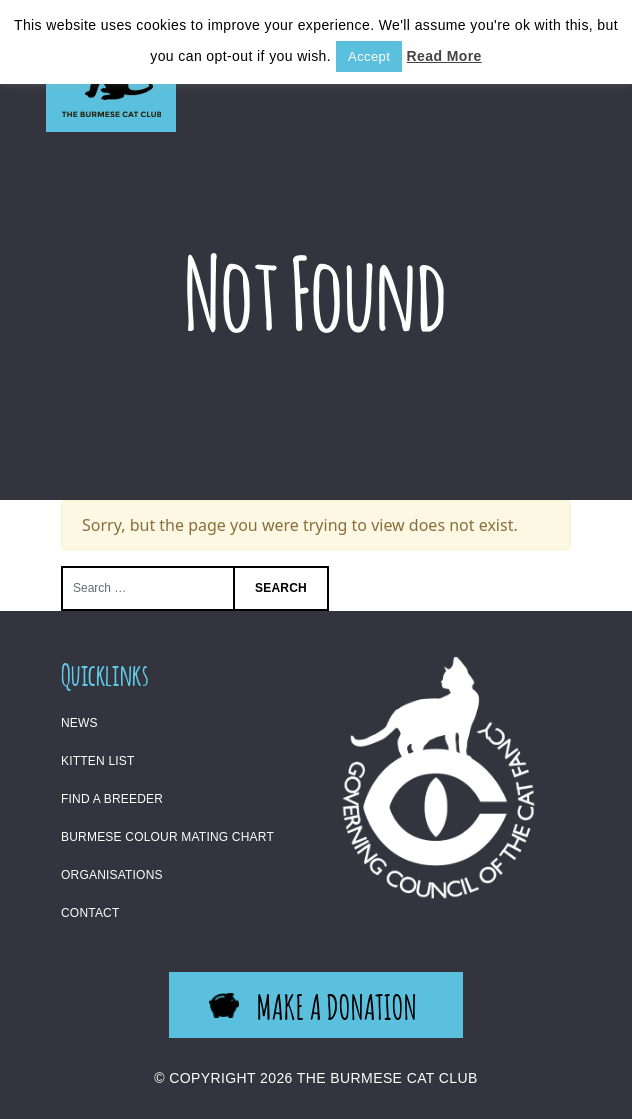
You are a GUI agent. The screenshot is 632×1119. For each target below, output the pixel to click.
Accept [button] (369, 56)
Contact (90, 913)
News (79, 723)
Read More (444, 56)
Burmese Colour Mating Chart (167, 837)
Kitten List (98, 761)
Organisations (112, 875)
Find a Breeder (112, 799)
